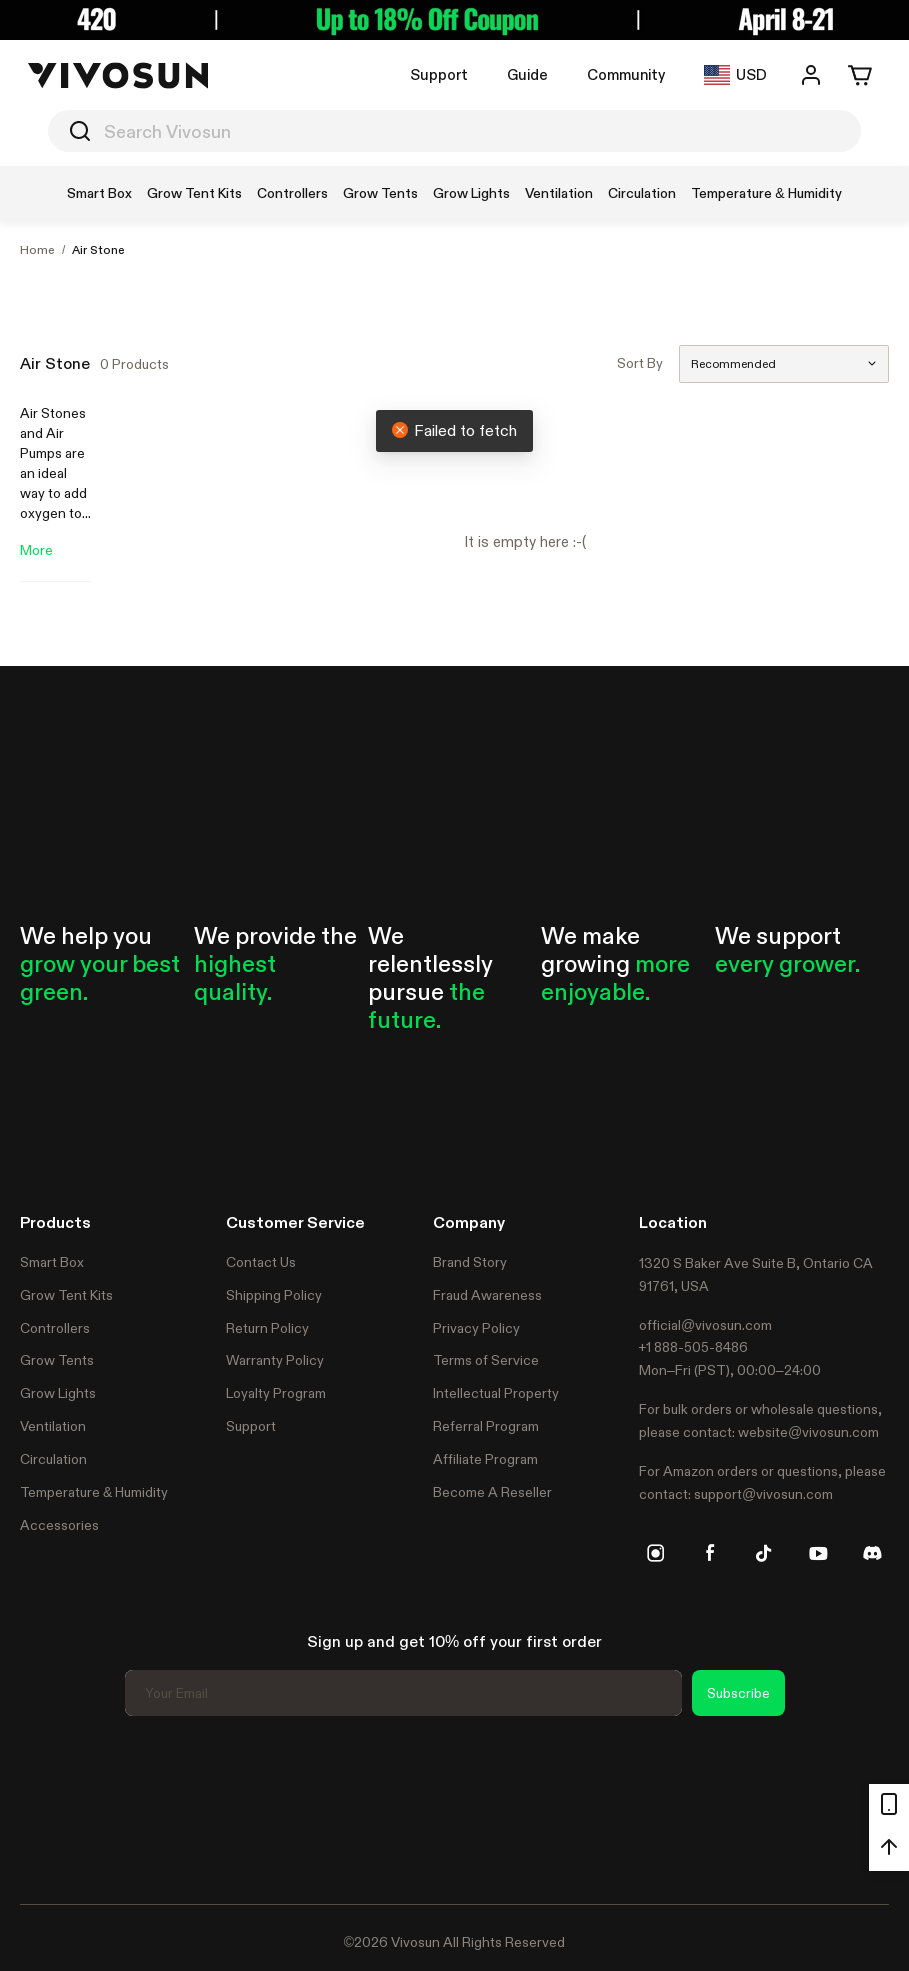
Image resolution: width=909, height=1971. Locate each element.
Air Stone (98, 250)
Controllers (55, 1328)
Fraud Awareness (487, 1295)
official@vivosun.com (705, 1325)
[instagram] (656, 1553)
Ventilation (53, 1426)
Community (626, 74)
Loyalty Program (276, 1393)
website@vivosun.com (808, 1432)
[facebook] (710, 1553)
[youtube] (818, 1553)
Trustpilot (50, 1807)
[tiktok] (764, 1553)
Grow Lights (58, 1393)
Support (439, 74)
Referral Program (486, 1426)
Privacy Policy (476, 1328)
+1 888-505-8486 (693, 1347)
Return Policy (267, 1328)
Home (37, 250)
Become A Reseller (492, 1492)
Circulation (53, 1459)
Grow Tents (57, 1360)
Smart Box (52, 1262)
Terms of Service (486, 1360)
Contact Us (261, 1262)
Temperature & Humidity (94, 1492)
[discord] (872, 1553)
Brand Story (470, 1262)
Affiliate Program (485, 1459)
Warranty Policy (275, 1360)
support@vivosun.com (763, 1494)
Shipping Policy (274, 1295)
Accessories (59, 1525)
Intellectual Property (496, 1393)
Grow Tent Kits (66, 1295)
